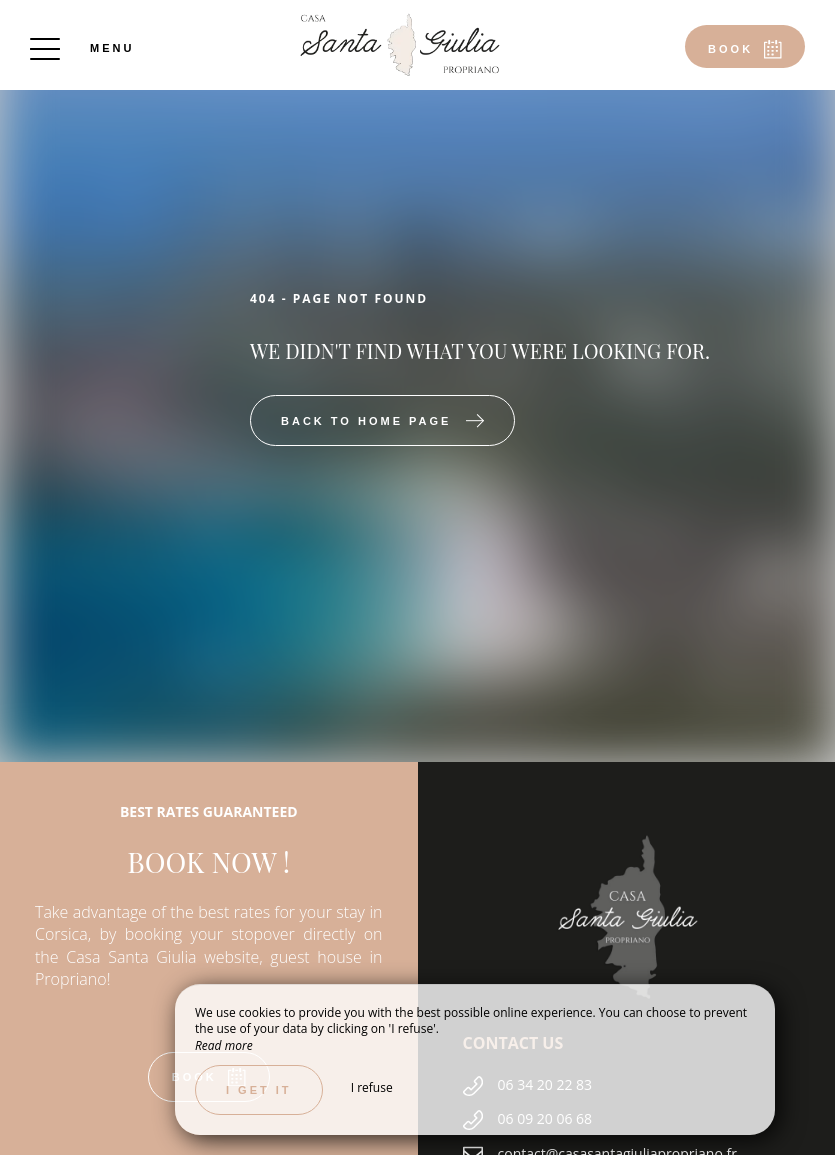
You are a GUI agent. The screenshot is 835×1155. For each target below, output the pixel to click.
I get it (259, 1090)
